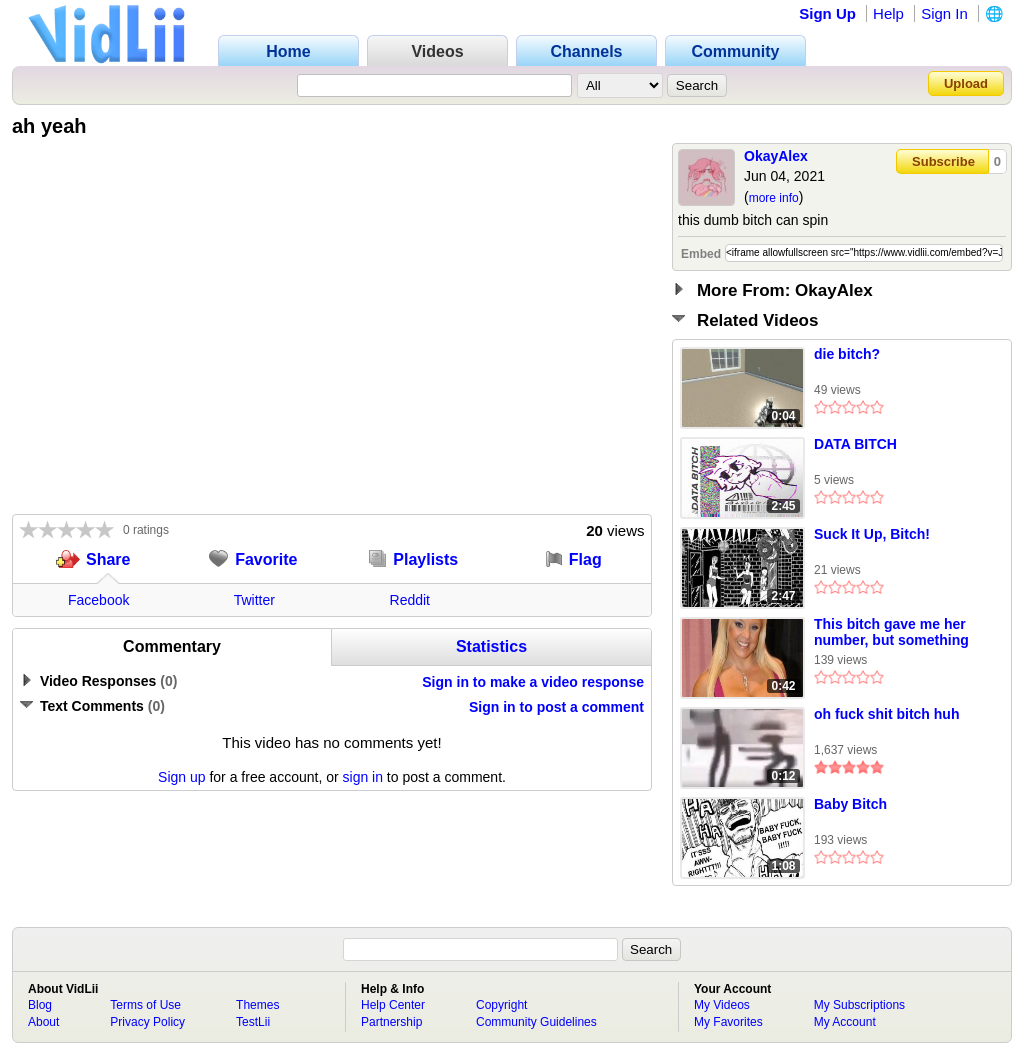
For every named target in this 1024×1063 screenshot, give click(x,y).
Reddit (410, 600)
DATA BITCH (855, 444)
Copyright (501, 1005)
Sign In (944, 13)
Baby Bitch (850, 804)
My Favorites (728, 1022)
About (43, 1022)
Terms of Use (145, 1005)
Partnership (391, 1022)
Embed (701, 254)
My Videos (722, 1005)
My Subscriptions (859, 1005)
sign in (363, 777)
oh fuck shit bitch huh (886, 714)
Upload (966, 83)
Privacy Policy (147, 1022)
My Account (845, 1022)
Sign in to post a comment (556, 707)
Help (888, 13)
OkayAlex (776, 156)
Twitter (254, 600)
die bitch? (847, 354)
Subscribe (943, 161)
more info (774, 198)
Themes (257, 1005)
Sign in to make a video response (533, 682)
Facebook (98, 600)
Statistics (491, 646)
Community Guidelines (536, 1022)
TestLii (253, 1022)
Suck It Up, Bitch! (872, 534)
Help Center (393, 1005)
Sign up (181, 777)
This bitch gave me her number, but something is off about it (891, 633)
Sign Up (827, 13)
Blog (40, 1005)
